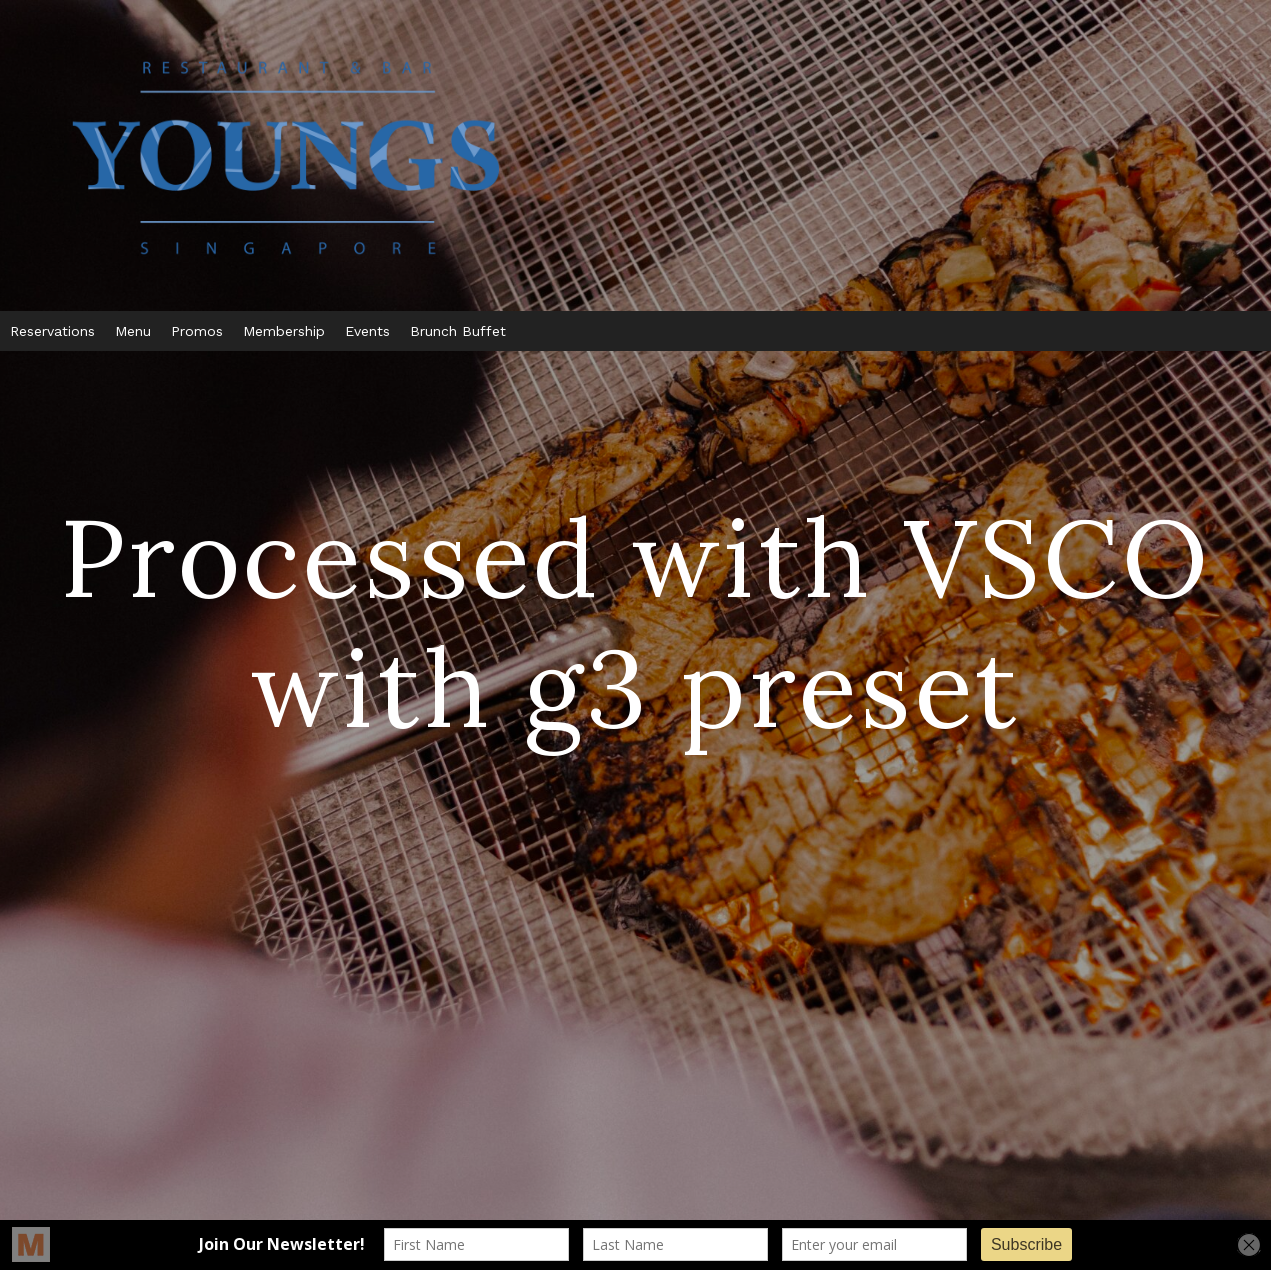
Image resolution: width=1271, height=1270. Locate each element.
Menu (133, 331)
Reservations (52, 331)
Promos (197, 331)
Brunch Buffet (458, 331)
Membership (284, 331)
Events (367, 331)
